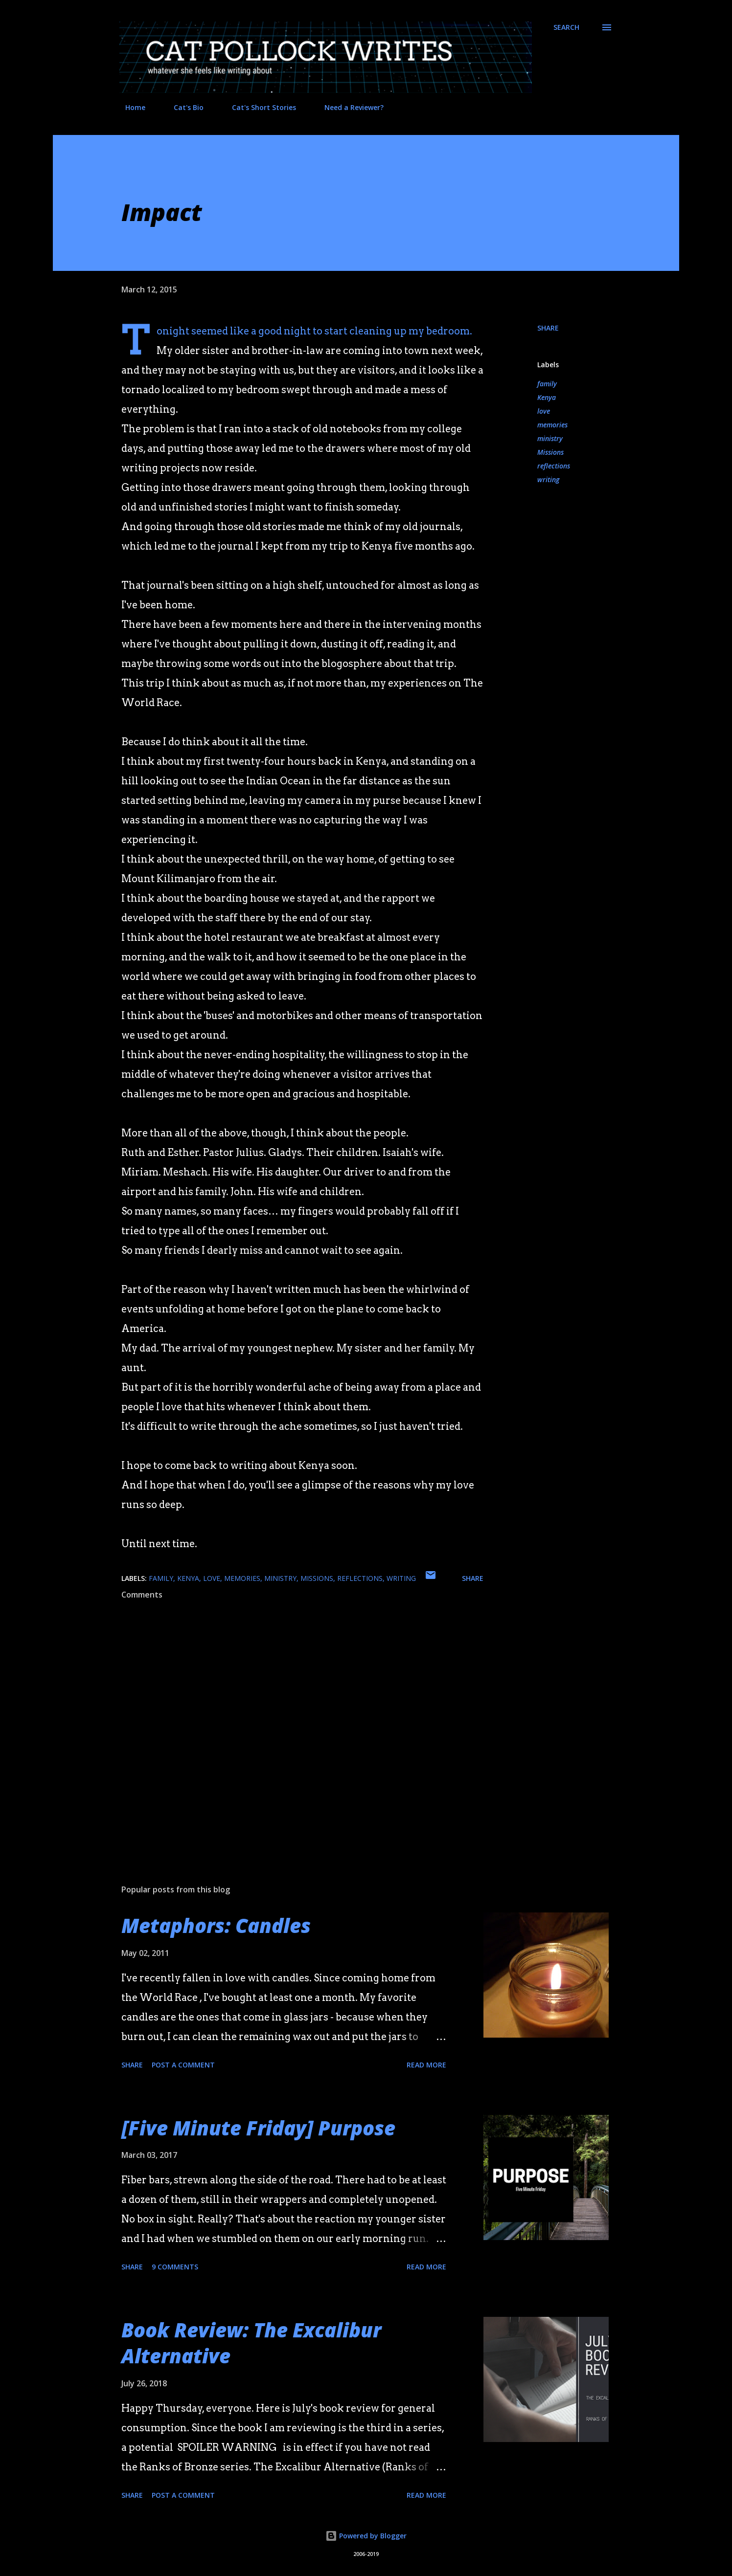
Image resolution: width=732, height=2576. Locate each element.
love (543, 411)
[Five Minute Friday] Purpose (258, 2127)
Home (129, 107)
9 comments (175, 2266)
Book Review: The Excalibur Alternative (251, 2342)
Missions (550, 452)
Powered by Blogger (366, 2535)
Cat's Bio (183, 107)
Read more (426, 2064)
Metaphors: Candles (216, 1925)
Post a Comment (183, 2064)
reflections (553, 465)
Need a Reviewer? (348, 107)
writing (548, 479)
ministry (550, 438)
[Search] (566, 27)
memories (552, 424)
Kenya (546, 397)
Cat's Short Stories (258, 107)
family (547, 383)
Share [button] (548, 328)
